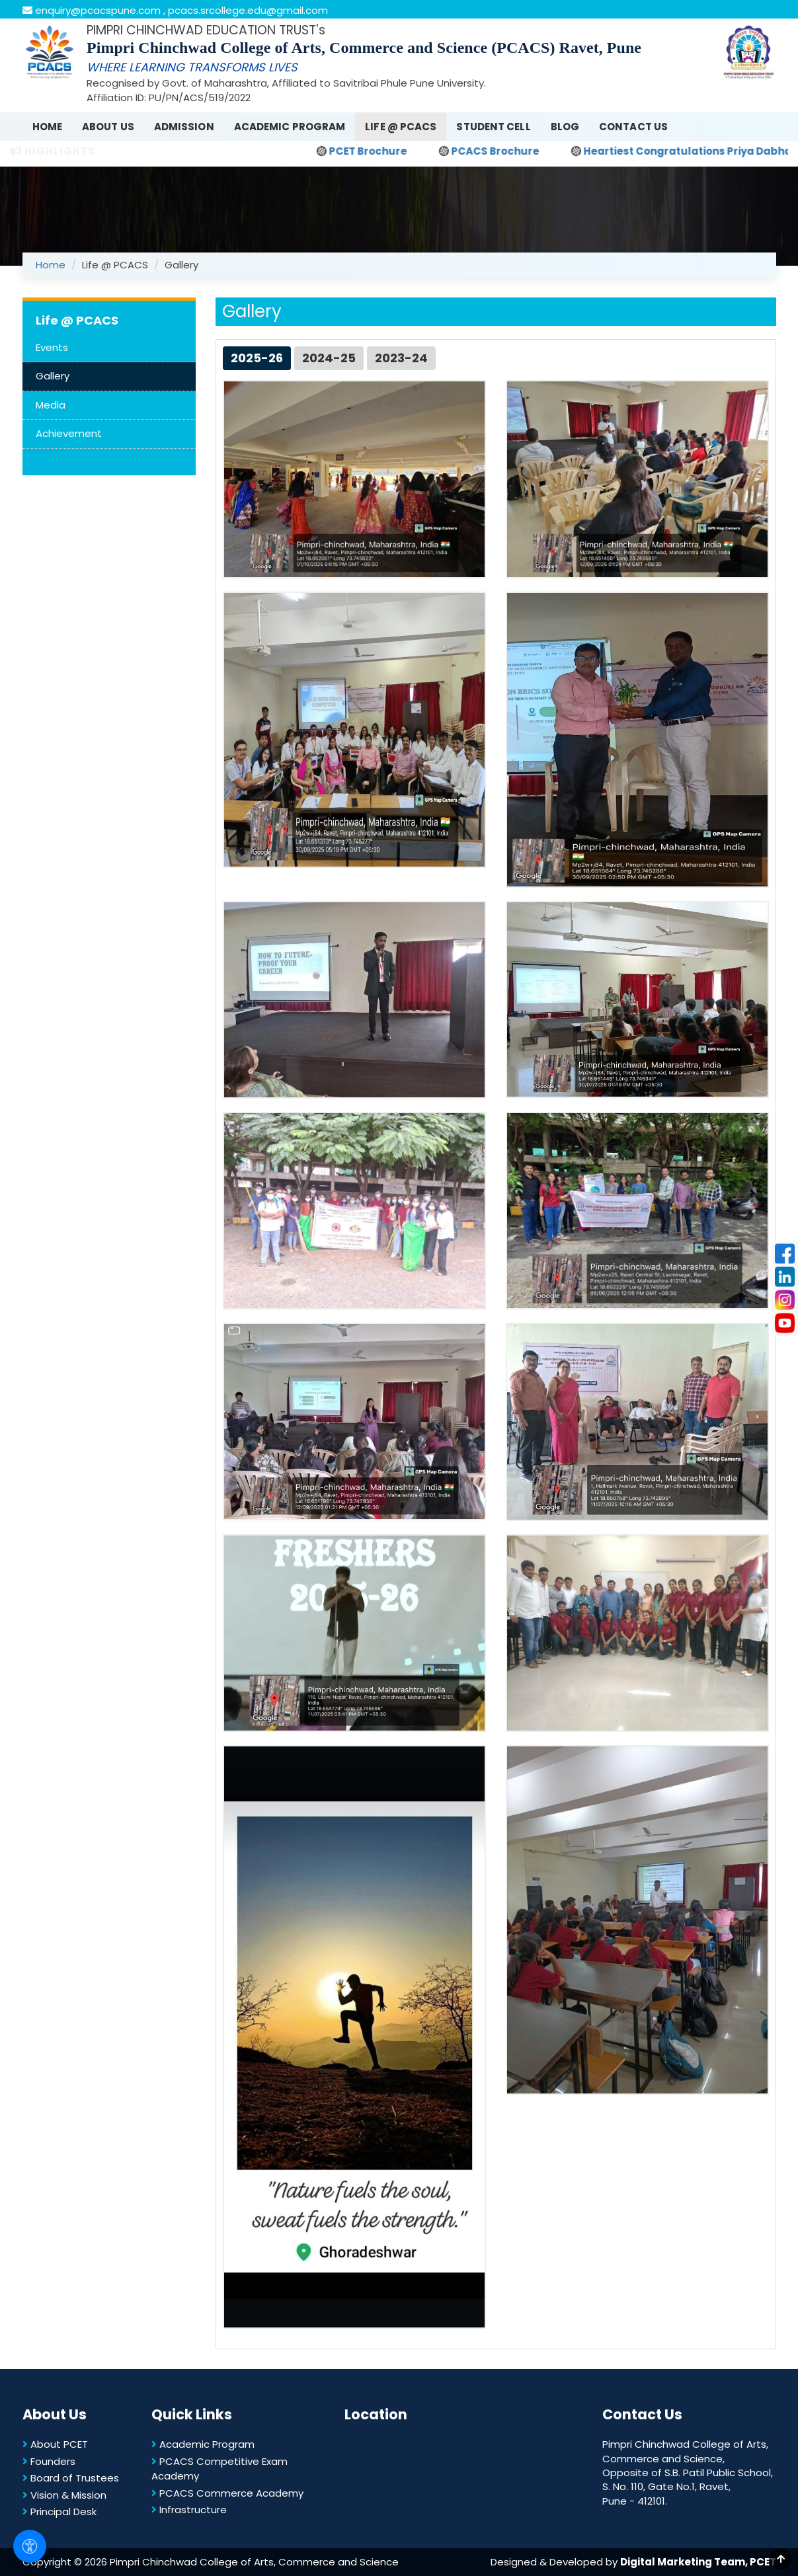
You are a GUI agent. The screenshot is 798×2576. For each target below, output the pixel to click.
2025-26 (257, 358)
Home (47, 127)
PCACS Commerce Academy (227, 2493)
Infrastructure (189, 2510)
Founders (48, 2461)
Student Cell (493, 127)
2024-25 (329, 358)
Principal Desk (59, 2511)
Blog (565, 127)
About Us (108, 127)
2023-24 (401, 358)
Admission (184, 127)
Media (50, 405)
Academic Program (290, 127)
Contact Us (633, 127)
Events (52, 347)
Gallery (52, 376)
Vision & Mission (64, 2495)
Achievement (69, 433)
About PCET (55, 2444)
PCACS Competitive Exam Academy (219, 2468)
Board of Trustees (70, 2478)
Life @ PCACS (400, 127)
